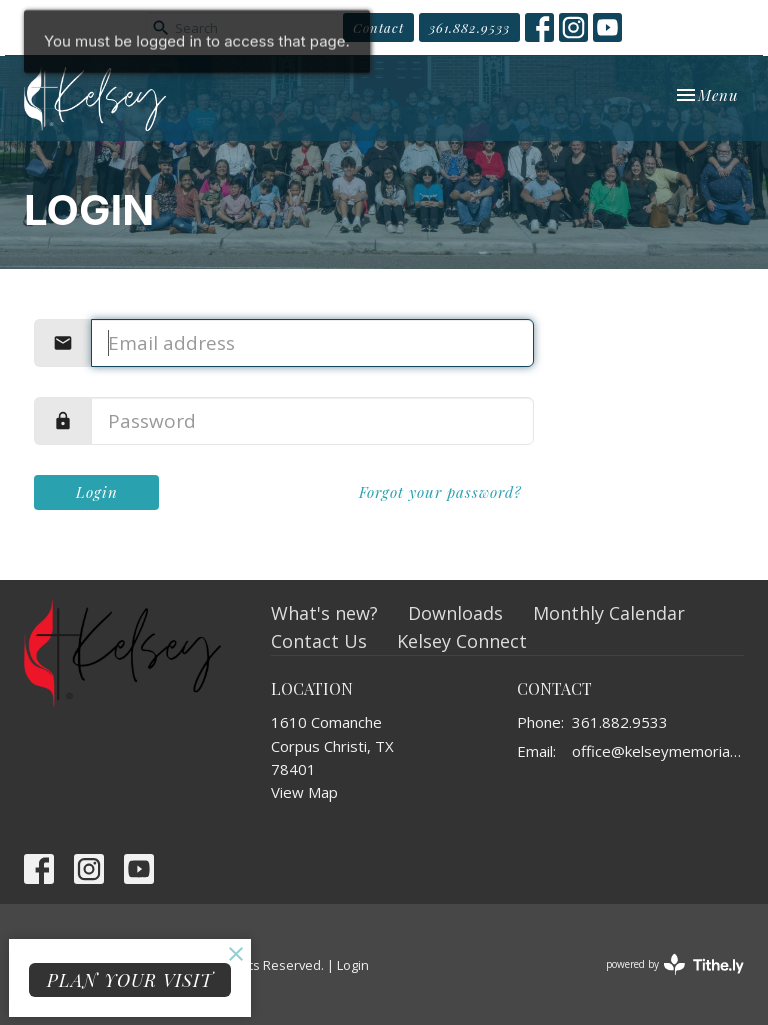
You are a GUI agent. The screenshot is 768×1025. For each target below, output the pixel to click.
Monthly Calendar (609, 613)
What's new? (324, 613)
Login (97, 492)
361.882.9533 (469, 27)
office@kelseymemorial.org (658, 751)
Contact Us (319, 641)
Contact (378, 27)
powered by (675, 964)
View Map (304, 792)
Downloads (455, 613)
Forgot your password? (440, 492)
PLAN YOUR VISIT (130, 980)
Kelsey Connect (462, 641)
